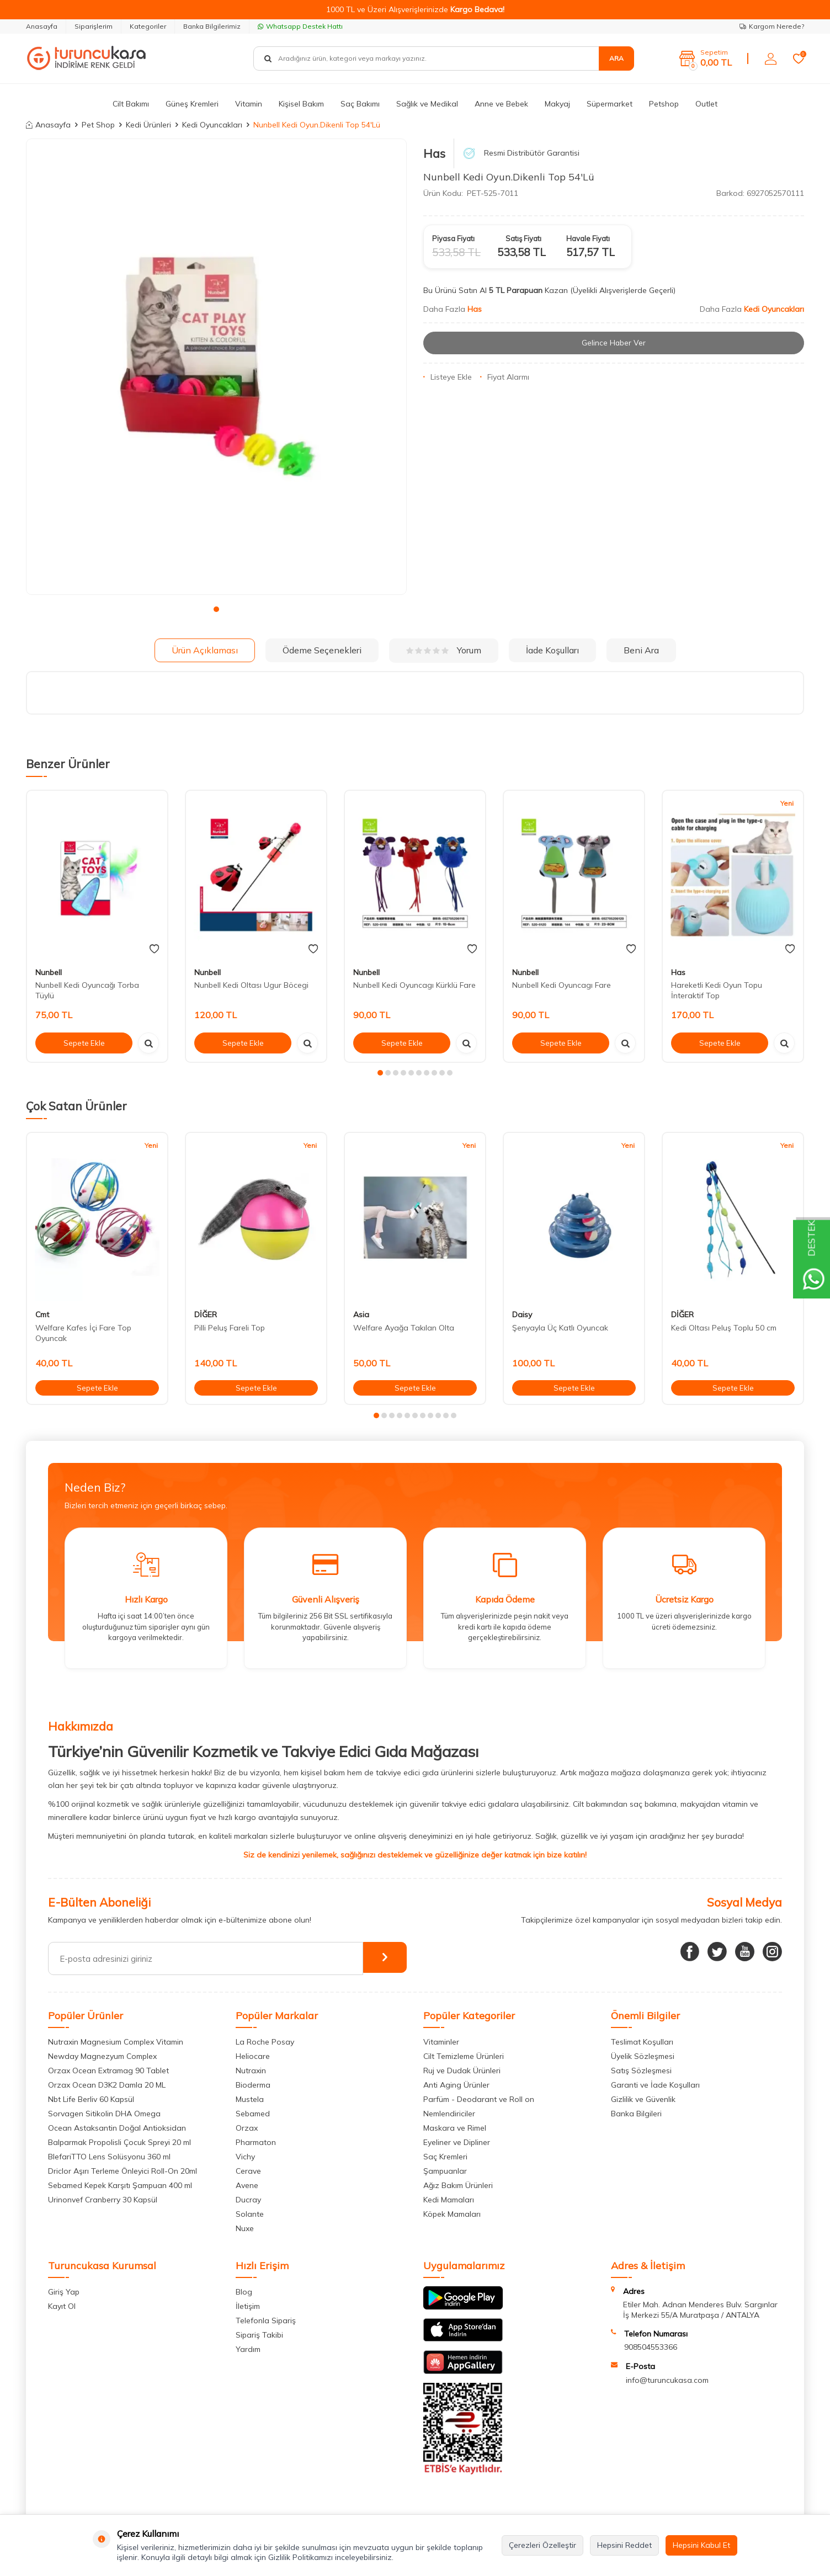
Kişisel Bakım (301, 104)
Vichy (245, 2157)
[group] (216, 367)
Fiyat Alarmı (504, 377)
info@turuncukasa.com (667, 2380)
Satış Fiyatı (523, 238)
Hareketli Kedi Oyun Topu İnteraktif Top (716, 990)
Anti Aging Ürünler (456, 2085)
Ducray (248, 2200)
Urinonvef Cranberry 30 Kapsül (102, 2200)
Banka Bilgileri (636, 2114)
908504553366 (650, 2347)
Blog (244, 2292)
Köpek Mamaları (452, 2214)
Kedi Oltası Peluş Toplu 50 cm (723, 1328)
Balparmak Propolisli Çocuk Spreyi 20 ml (119, 2142)
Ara (616, 58)
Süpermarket (609, 104)
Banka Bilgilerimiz (212, 26)
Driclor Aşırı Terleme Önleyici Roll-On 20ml (122, 2171)
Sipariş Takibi (259, 2335)
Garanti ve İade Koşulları (655, 2085)
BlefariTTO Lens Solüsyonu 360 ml (109, 2157)
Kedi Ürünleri (148, 125)
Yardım (248, 2349)
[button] (216, 609)
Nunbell (48, 972)
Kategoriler (148, 26)
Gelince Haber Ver (614, 343)
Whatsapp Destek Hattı (300, 26)
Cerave (248, 2171)
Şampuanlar (445, 2171)
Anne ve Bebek (501, 104)
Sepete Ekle (84, 1042)
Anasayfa (41, 26)
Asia (361, 1314)
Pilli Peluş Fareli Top (229, 1328)
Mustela (250, 2099)
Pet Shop (98, 125)
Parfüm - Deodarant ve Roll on (478, 2099)
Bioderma (253, 2085)
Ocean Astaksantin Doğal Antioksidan (117, 2128)
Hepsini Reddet (624, 2545)
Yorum (443, 650)
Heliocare (253, 2056)
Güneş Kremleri (192, 104)
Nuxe (245, 2228)
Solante (250, 2214)
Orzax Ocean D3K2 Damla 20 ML (107, 2085)
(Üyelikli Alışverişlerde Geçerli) (624, 290)
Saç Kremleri (445, 2157)
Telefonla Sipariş (266, 2320)
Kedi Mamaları (448, 2200)
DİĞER (205, 1314)
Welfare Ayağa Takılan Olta (403, 1328)
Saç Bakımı (360, 104)
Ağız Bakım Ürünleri (458, 2185)
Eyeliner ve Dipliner (456, 2142)
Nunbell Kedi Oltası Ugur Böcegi (251, 985)
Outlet (706, 104)
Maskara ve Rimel (454, 2128)
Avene (247, 2185)
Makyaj (557, 104)
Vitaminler (441, 2042)
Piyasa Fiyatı (453, 238)
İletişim (248, 2306)
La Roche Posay (265, 2042)
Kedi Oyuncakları (212, 125)
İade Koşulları (552, 650)
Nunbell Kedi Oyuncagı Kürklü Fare (414, 985)
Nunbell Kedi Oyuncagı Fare (561, 985)
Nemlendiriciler (449, 2114)
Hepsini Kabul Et (701, 2545)
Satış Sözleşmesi (641, 2070)
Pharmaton (256, 2142)
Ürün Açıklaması (205, 650)
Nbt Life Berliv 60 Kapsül (91, 2099)
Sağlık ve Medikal (427, 104)
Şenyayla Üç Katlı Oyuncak (560, 1328)
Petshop (664, 104)
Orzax (247, 2128)
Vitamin (248, 104)
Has (434, 153)
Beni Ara (641, 650)
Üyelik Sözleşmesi (642, 2056)
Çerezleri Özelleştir (542, 2545)
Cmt (42, 1314)
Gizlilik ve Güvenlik (643, 2099)
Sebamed (253, 2114)
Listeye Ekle (447, 377)
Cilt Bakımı (131, 104)
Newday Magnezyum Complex (102, 2056)
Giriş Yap (63, 2292)
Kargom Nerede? (771, 26)
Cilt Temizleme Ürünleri (463, 2056)
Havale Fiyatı (588, 238)
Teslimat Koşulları (642, 2042)
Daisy (522, 1314)
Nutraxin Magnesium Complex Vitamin (115, 2042)
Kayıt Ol (62, 2306)
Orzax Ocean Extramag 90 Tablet (108, 2070)
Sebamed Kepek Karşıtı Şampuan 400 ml (120, 2185)
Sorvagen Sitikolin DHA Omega (104, 2114)
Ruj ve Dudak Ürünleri (462, 2070)
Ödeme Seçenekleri (322, 650)
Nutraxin (251, 2070)
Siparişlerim (94, 26)
